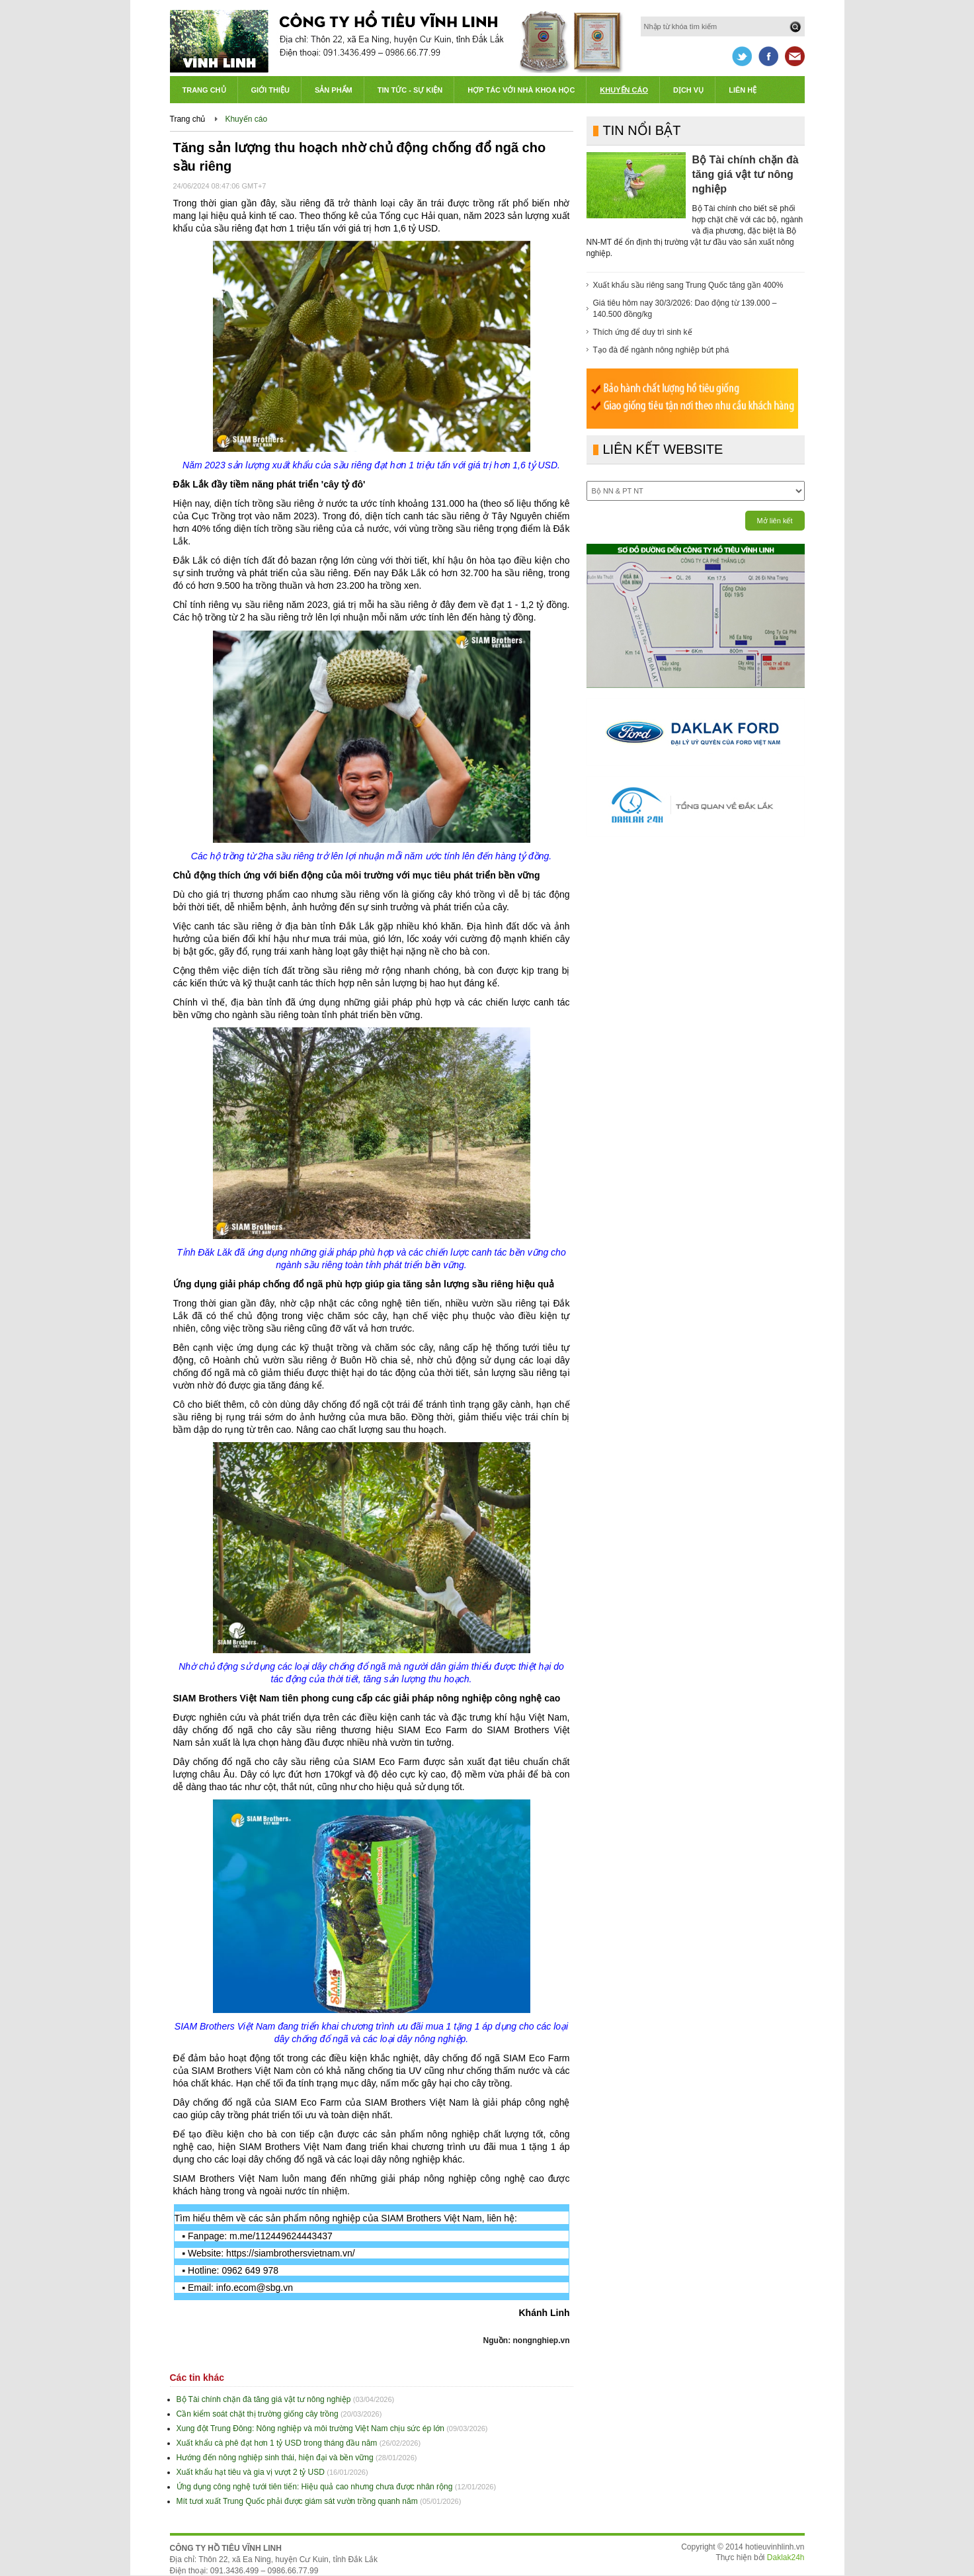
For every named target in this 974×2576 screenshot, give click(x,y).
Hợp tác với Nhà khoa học (521, 90)
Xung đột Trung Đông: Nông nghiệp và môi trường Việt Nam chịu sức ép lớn (310, 2428)
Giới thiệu (270, 90)
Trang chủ (204, 90)
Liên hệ (742, 90)
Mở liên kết (775, 521)
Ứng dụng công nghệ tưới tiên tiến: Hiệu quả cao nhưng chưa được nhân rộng (315, 2486)
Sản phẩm (333, 90)
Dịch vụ (688, 90)
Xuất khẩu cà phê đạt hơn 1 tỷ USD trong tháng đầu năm (277, 2443)
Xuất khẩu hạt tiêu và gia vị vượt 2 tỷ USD (251, 2472)
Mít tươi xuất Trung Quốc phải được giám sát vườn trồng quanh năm (297, 2501)
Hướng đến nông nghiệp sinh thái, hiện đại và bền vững (275, 2457)
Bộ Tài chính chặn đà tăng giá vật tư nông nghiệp (264, 2399)
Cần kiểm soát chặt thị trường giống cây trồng (258, 2414)
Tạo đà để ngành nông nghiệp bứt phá (661, 350)
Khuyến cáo (624, 90)
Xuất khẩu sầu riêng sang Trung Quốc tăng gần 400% (688, 285)
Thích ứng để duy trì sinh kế (642, 332)
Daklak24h (786, 2557)
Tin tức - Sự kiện (410, 90)
